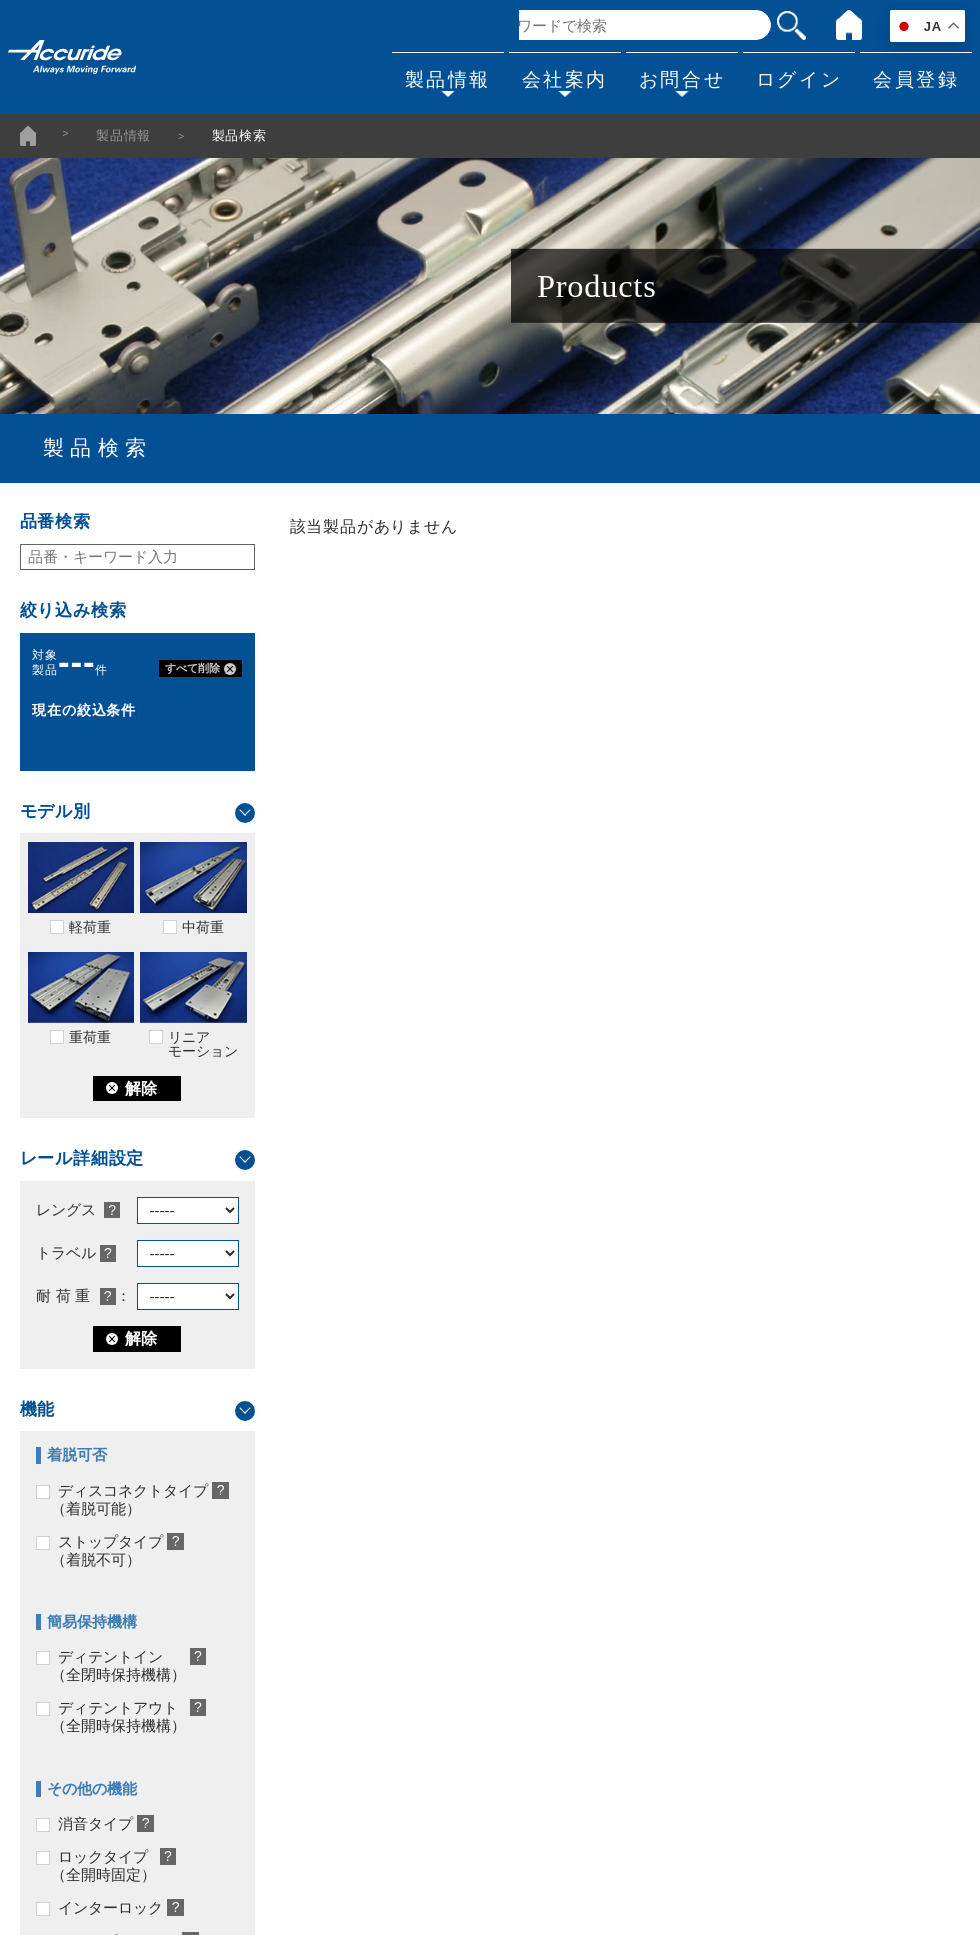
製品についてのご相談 (774, 1607)
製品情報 (419, 76)
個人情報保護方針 (457, 1720)
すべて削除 (201, 668)
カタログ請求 (744, 1570)
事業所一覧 (434, 1570)
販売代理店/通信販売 (466, 1607)
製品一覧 (55, 1683)
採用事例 (55, 1645)
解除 (131, 1088)
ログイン (789, 76)
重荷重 (81, 998)
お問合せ (666, 76)
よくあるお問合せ (759, 1532)
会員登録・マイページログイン (804, 1645)
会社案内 (543, 76)
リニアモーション (193, 1005)
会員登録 (913, 76)
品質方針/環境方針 (459, 1683)
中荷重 (193, 888)
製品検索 (55, 1532)
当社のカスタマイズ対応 (107, 1570)
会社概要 (427, 1532)
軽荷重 (81, 888)
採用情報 (427, 1645)
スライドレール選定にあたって (130, 1607)
